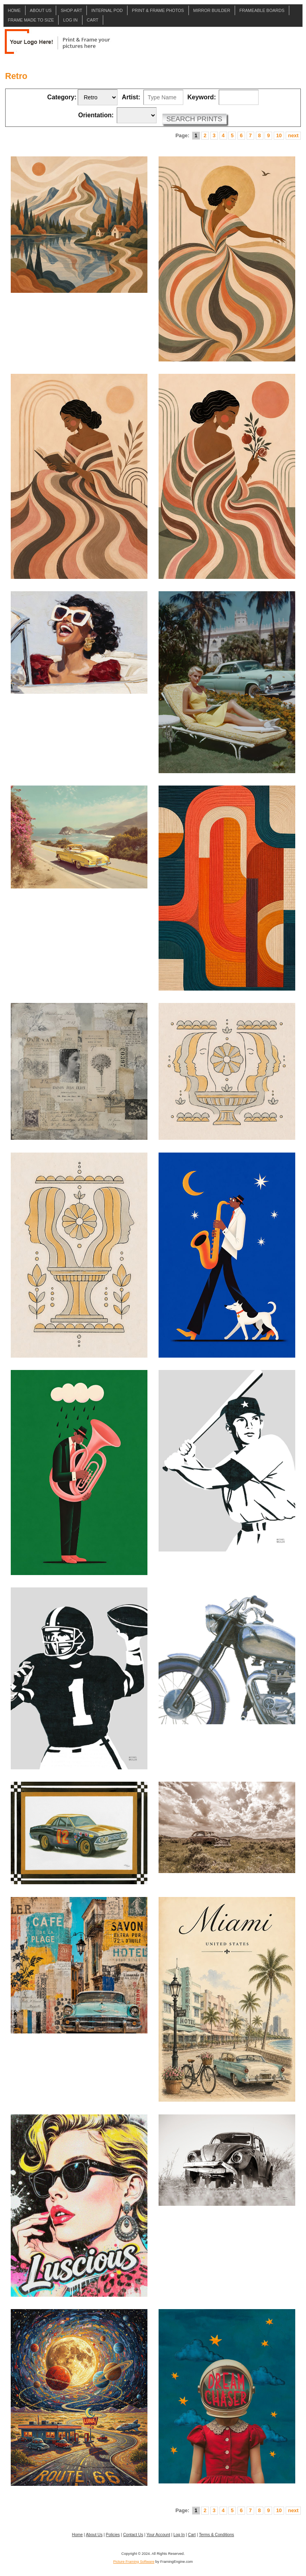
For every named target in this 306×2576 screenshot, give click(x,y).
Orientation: (96, 115)
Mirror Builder (211, 10)
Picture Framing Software (133, 2562)
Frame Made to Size (31, 20)
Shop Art (71, 10)
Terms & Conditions (216, 2535)
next (293, 135)
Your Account (158, 2535)
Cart (92, 20)
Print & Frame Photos (158, 10)
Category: (61, 97)
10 (279, 135)
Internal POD (107, 10)
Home (14, 10)
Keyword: (201, 97)
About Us (41, 10)
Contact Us (133, 2535)
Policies (113, 2535)
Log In (70, 20)
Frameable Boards (261, 10)
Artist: (131, 97)
